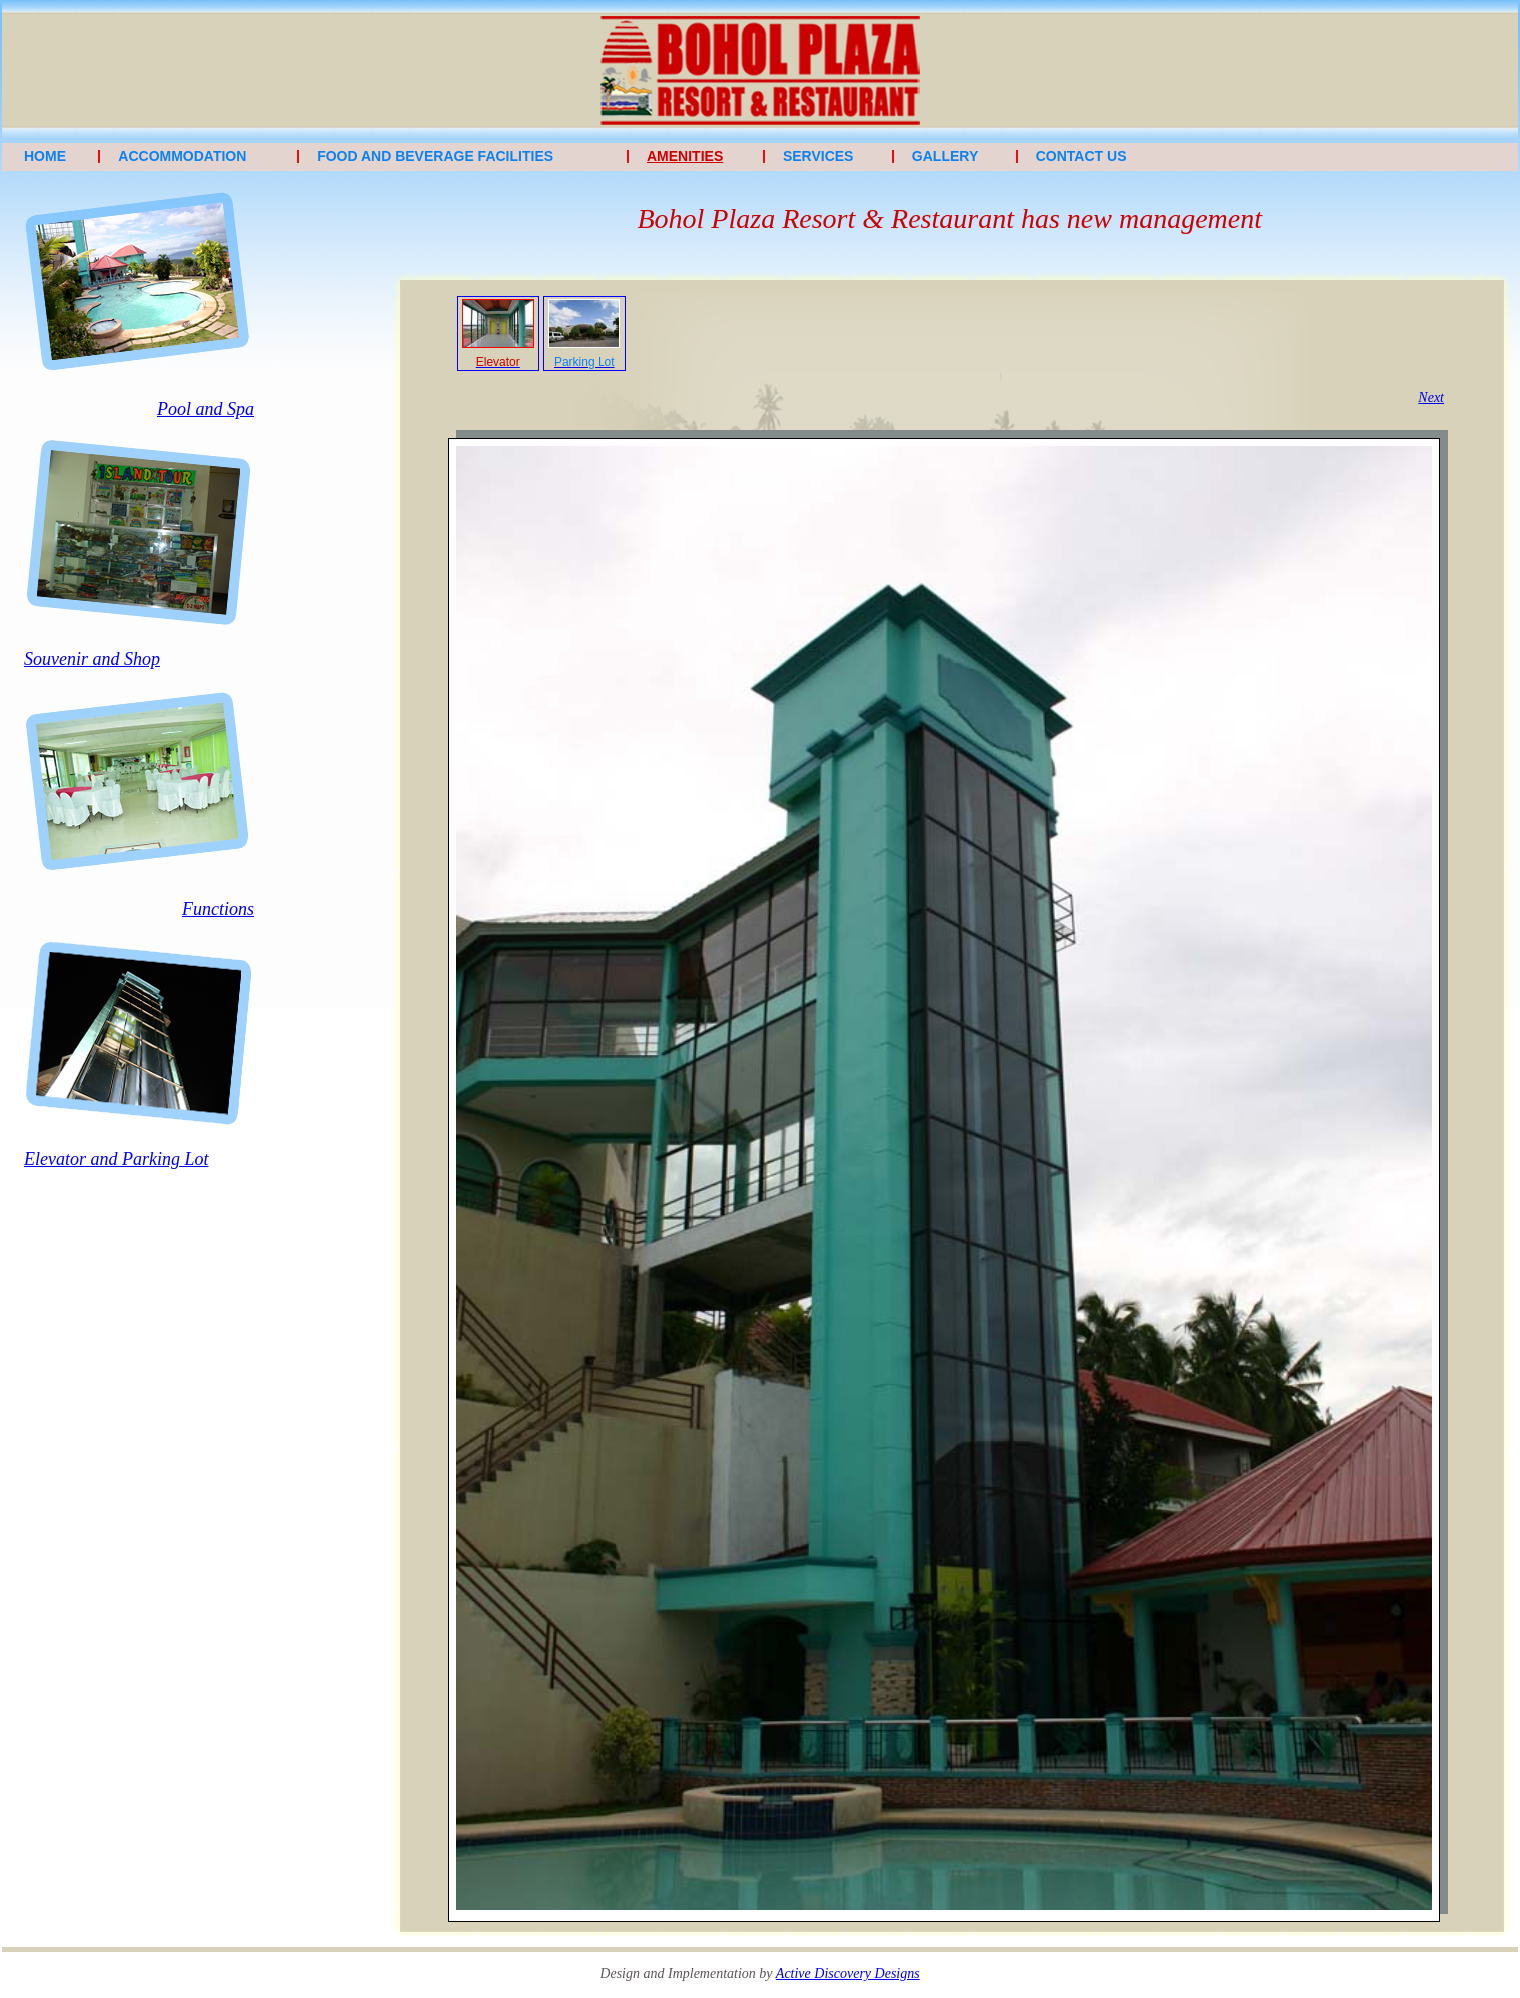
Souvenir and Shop (92, 659)
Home (45, 156)
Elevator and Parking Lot (116, 1159)
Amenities (685, 156)
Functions (218, 909)
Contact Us (1081, 156)
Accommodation (182, 156)
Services (818, 156)
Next (1431, 397)
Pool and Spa (205, 409)
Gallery (945, 156)
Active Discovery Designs (848, 1973)
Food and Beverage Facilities (435, 156)
